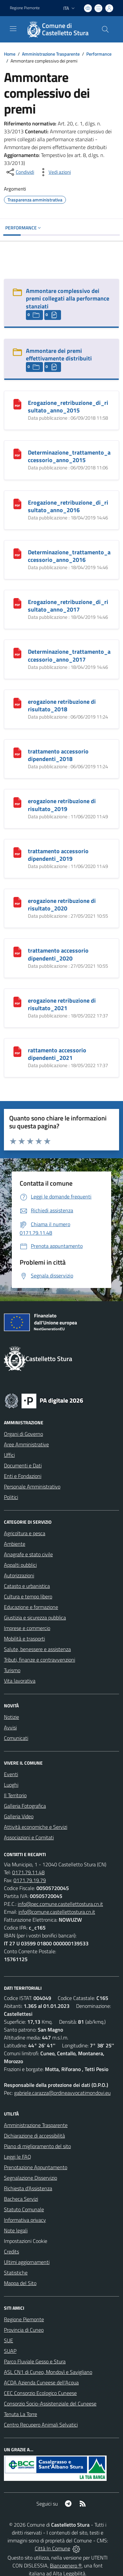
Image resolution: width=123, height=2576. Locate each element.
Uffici (9, 1455)
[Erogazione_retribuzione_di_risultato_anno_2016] (17, 503)
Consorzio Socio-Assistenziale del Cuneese (50, 2403)
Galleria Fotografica (25, 1806)
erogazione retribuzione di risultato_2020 (62, 904)
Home (9, 53)
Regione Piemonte (24, 2319)
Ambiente (14, 1544)
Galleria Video (18, 1816)
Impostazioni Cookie (25, 2241)
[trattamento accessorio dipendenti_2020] (17, 951)
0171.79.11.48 (28, 1872)
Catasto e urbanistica (27, 1586)
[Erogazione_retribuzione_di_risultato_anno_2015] (17, 403)
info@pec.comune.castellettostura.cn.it (60, 1904)
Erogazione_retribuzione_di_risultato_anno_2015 (68, 406)
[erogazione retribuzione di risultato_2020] (17, 902)
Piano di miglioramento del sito (37, 2146)
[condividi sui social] (19, 172)
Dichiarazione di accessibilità (34, 2136)
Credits (11, 2251)
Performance (99, 53)
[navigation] (13, 29)
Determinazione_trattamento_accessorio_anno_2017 (69, 655)
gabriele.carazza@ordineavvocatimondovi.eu (62, 2093)
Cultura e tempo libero (28, 1596)
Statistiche (16, 2272)
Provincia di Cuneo (24, 2330)
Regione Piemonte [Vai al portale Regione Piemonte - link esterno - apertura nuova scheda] (25, 8)
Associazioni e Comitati (29, 1837)
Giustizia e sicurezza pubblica (35, 1617)
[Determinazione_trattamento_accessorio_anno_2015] (17, 453)
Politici (11, 1497)
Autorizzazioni (19, 1575)
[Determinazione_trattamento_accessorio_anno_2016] (17, 553)
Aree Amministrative (26, 1444)
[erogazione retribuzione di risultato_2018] (17, 702)
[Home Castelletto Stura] (58, 29)
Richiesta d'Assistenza (28, 2188)
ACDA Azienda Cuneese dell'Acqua (41, 2382)
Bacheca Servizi (21, 2199)
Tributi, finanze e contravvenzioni (39, 1660)
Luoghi (11, 1785)
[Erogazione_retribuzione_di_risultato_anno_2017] (17, 603)
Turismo (12, 1670)
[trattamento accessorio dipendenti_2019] (17, 852)
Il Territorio (15, 1795)
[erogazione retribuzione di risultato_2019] (17, 802)
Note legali (16, 2230)
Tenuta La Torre (20, 2414)
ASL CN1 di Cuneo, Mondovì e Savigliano (48, 2372)
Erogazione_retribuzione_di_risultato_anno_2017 (68, 605)
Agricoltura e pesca (24, 1533)
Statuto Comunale (24, 2209)
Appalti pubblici (20, 1565)
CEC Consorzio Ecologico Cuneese (40, 2393)
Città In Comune (52, 2548)
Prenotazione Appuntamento (35, 2167)
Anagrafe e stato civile (28, 1554)
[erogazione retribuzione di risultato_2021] (17, 1001)
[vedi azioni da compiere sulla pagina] (54, 172)
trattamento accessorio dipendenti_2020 (58, 954)
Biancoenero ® (66, 2565)
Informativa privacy (25, 2220)
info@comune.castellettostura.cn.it (56, 1912)
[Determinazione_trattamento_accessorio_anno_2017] (17, 652)
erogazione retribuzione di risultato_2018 (62, 705)
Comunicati (16, 1738)
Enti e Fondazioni (22, 1476)
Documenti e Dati (23, 1465)
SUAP (10, 2351)
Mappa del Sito (20, 2283)
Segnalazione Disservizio (30, 2178)
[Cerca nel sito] (105, 29)
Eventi (11, 1774)
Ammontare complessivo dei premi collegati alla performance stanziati (67, 298)
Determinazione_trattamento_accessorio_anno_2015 (69, 456)
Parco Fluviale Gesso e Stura (35, 2361)
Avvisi (10, 1727)
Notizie (11, 1717)
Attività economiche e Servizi (35, 1827)
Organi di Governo (23, 1434)
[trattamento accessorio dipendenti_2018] (17, 752)
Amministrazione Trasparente (51, 53)
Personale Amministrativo (32, 1486)
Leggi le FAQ (17, 2157)
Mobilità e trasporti (24, 1639)
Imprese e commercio (27, 1628)
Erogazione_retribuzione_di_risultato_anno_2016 (68, 506)
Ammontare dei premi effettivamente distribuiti (59, 354)
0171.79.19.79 (29, 1880)
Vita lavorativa (19, 1681)
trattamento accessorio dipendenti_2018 (58, 755)
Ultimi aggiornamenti (27, 2262)
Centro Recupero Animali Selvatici (41, 2425)
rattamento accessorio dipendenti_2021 (57, 1054)
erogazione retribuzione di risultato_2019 (62, 805)
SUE (8, 2340)
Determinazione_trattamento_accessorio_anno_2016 (69, 556)
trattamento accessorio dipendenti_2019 (58, 855)
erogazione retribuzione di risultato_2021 (62, 1004)
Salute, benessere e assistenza (37, 1649)
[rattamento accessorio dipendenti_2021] (17, 1051)
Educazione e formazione (31, 1607)
